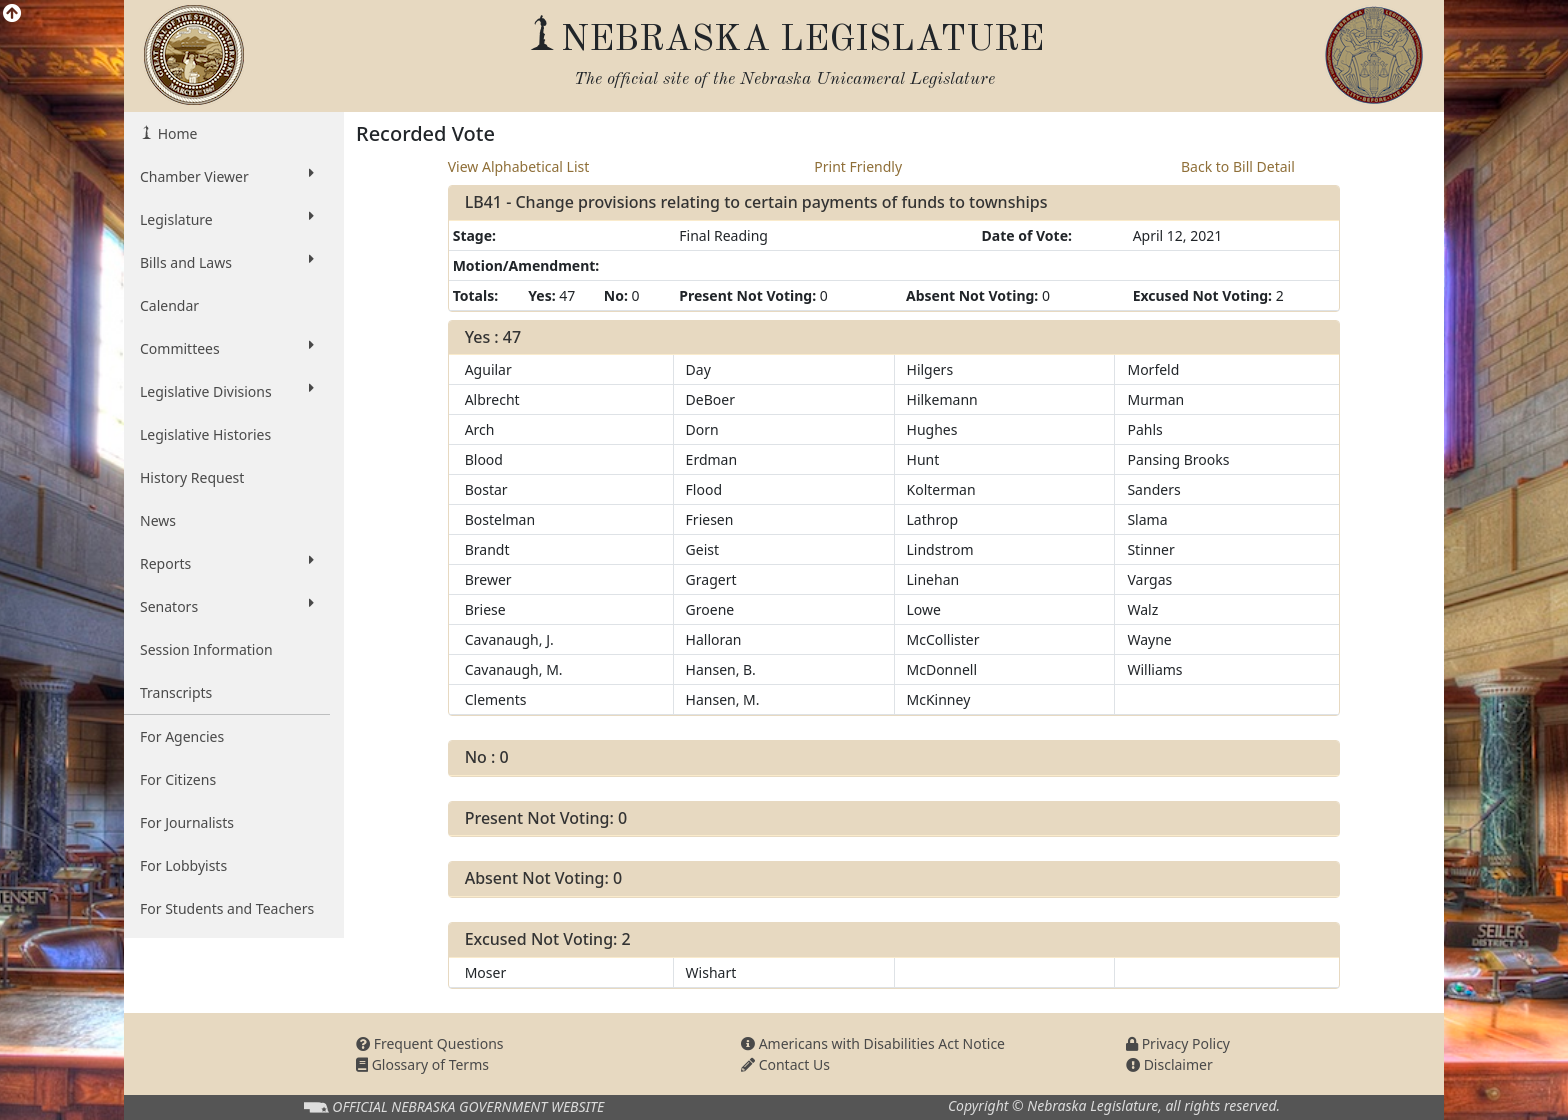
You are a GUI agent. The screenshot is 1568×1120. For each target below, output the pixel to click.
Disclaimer (1169, 1064)
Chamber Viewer (227, 176)
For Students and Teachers (227, 908)
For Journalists (187, 822)
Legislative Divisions (227, 391)
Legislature (227, 219)
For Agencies (182, 736)
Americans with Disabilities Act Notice (873, 1043)
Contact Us (785, 1064)
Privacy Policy (1178, 1043)
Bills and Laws (227, 262)
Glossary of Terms (422, 1064)
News (158, 520)
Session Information (206, 649)
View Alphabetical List (519, 166)
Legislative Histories (205, 434)
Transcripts (176, 692)
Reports (227, 563)
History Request (192, 477)
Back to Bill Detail (1238, 166)
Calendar (169, 305)
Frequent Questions (430, 1043)
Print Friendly (858, 166)
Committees (227, 348)
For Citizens (178, 779)
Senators (227, 606)
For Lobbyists (183, 865)
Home (175, 133)
